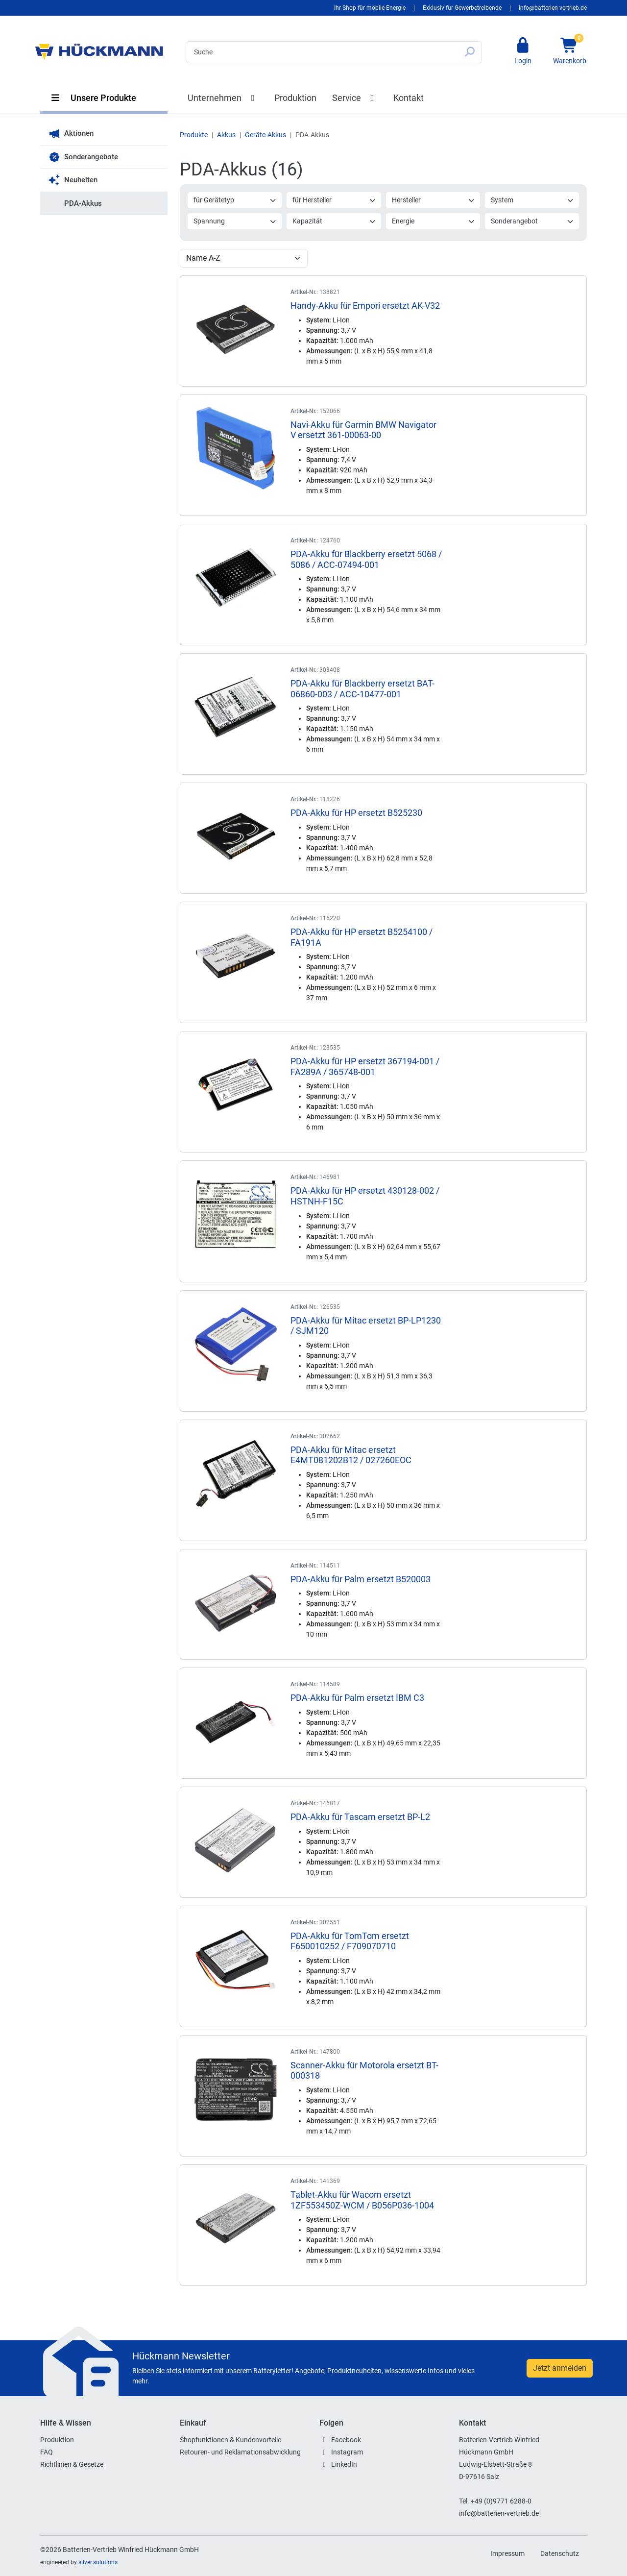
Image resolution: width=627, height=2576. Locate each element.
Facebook (346, 2440)
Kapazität (334, 221)
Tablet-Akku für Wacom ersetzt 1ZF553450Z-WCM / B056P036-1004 (362, 2199)
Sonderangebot (532, 221)
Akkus (226, 135)
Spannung (235, 221)
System (532, 200)
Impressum (507, 2553)
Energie (433, 221)
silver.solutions (98, 2562)
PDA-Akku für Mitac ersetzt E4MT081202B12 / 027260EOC (350, 1455)
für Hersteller (334, 200)
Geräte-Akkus (265, 135)
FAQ (46, 2452)
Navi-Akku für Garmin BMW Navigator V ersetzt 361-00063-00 (363, 430)
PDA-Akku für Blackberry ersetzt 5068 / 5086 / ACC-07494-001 (366, 559)
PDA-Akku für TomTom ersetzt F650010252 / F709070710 (349, 1941)
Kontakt (408, 98)
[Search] (322, 52)
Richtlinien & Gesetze (71, 2464)
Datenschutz (559, 2553)
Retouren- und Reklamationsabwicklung (240, 2452)
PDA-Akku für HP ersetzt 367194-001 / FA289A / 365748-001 (364, 1066)
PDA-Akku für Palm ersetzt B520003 (360, 1579)
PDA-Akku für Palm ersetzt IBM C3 (357, 1698)
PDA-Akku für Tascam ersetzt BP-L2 (360, 1817)
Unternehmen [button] (223, 98)
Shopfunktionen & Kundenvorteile (230, 2440)
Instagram (347, 2452)
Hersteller (433, 200)
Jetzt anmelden (559, 2368)
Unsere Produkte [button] (93, 98)
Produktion (295, 98)
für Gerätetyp (235, 200)
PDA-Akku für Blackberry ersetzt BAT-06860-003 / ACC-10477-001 (362, 688)
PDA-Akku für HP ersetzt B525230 (356, 813)
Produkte (194, 135)
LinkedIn (344, 2464)
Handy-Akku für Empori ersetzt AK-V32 (365, 305)
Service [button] (355, 98)
